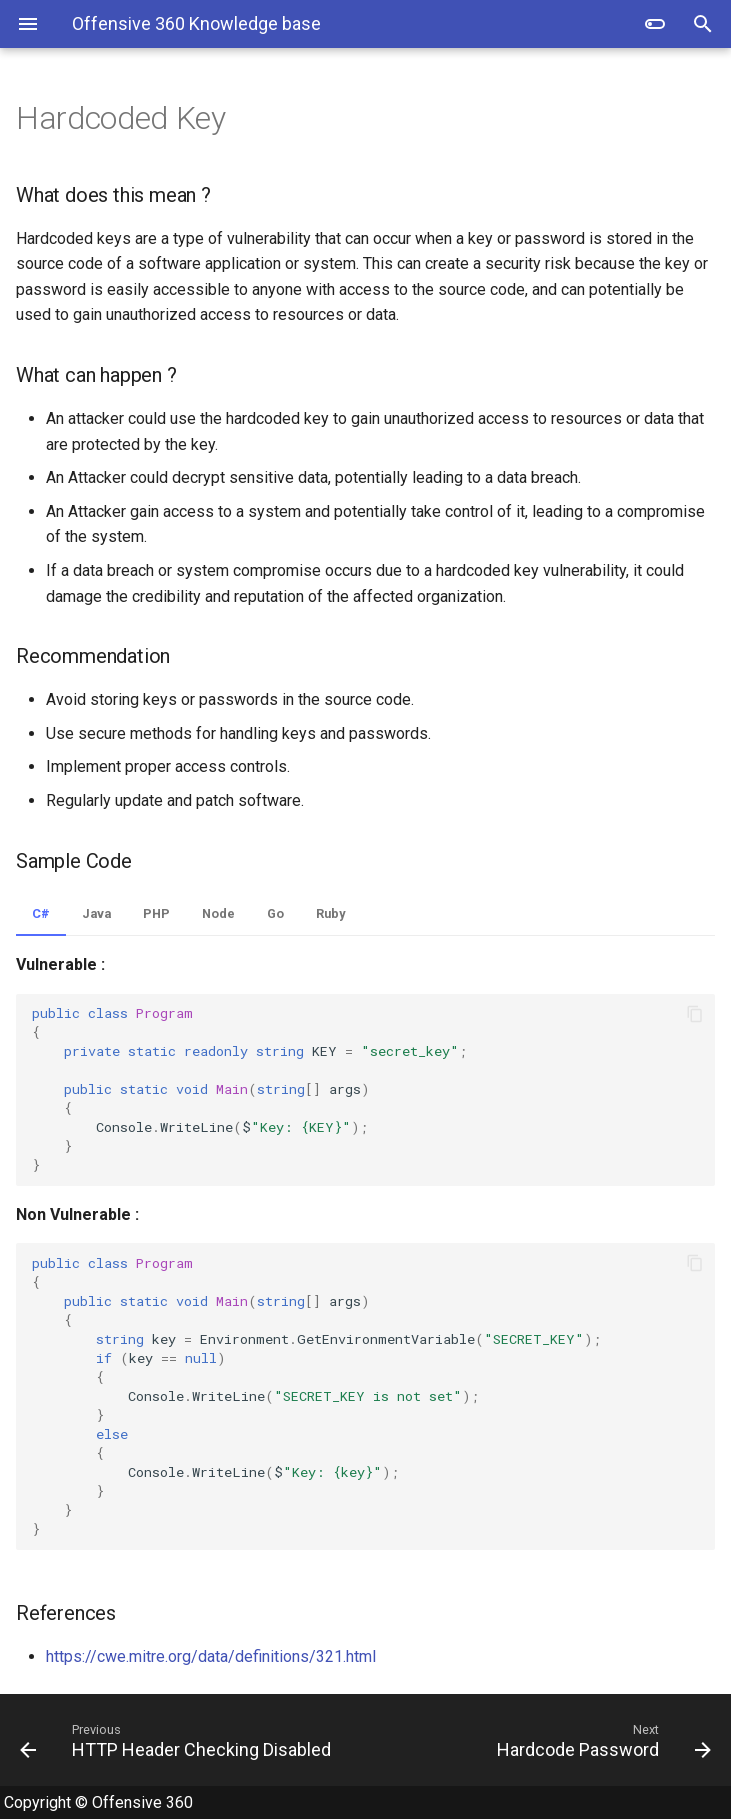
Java (96, 913)
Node (218, 913)
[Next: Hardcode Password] (547, 1740)
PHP (156, 913)
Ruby (330, 913)
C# (41, 913)
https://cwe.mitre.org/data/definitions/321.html (211, 1656)
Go (275, 913)
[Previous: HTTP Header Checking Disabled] (185, 1740)
